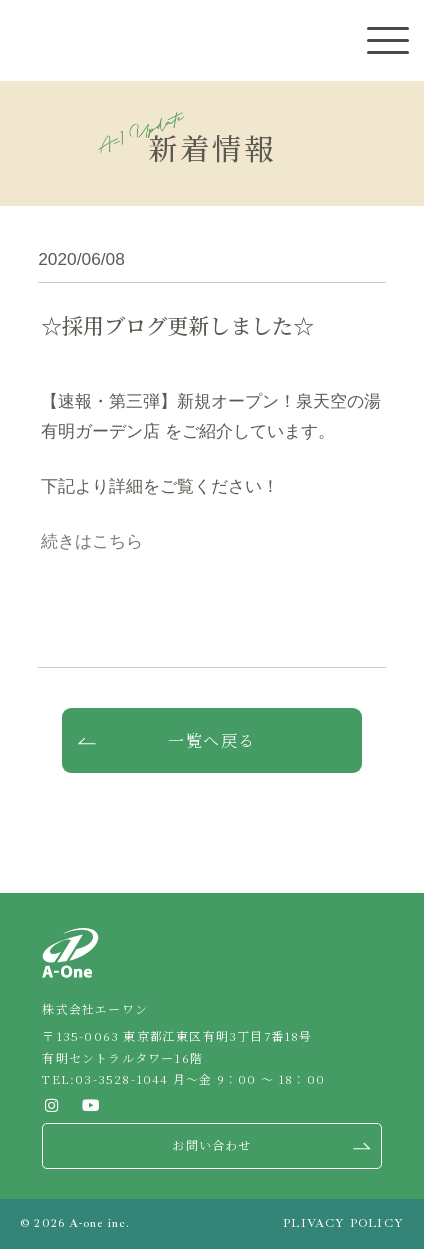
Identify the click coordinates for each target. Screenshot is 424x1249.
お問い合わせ (211, 1144)
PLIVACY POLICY (343, 1223)
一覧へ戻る (212, 740)
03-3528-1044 (121, 1078)
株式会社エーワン (49, 41)
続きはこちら (92, 541)
